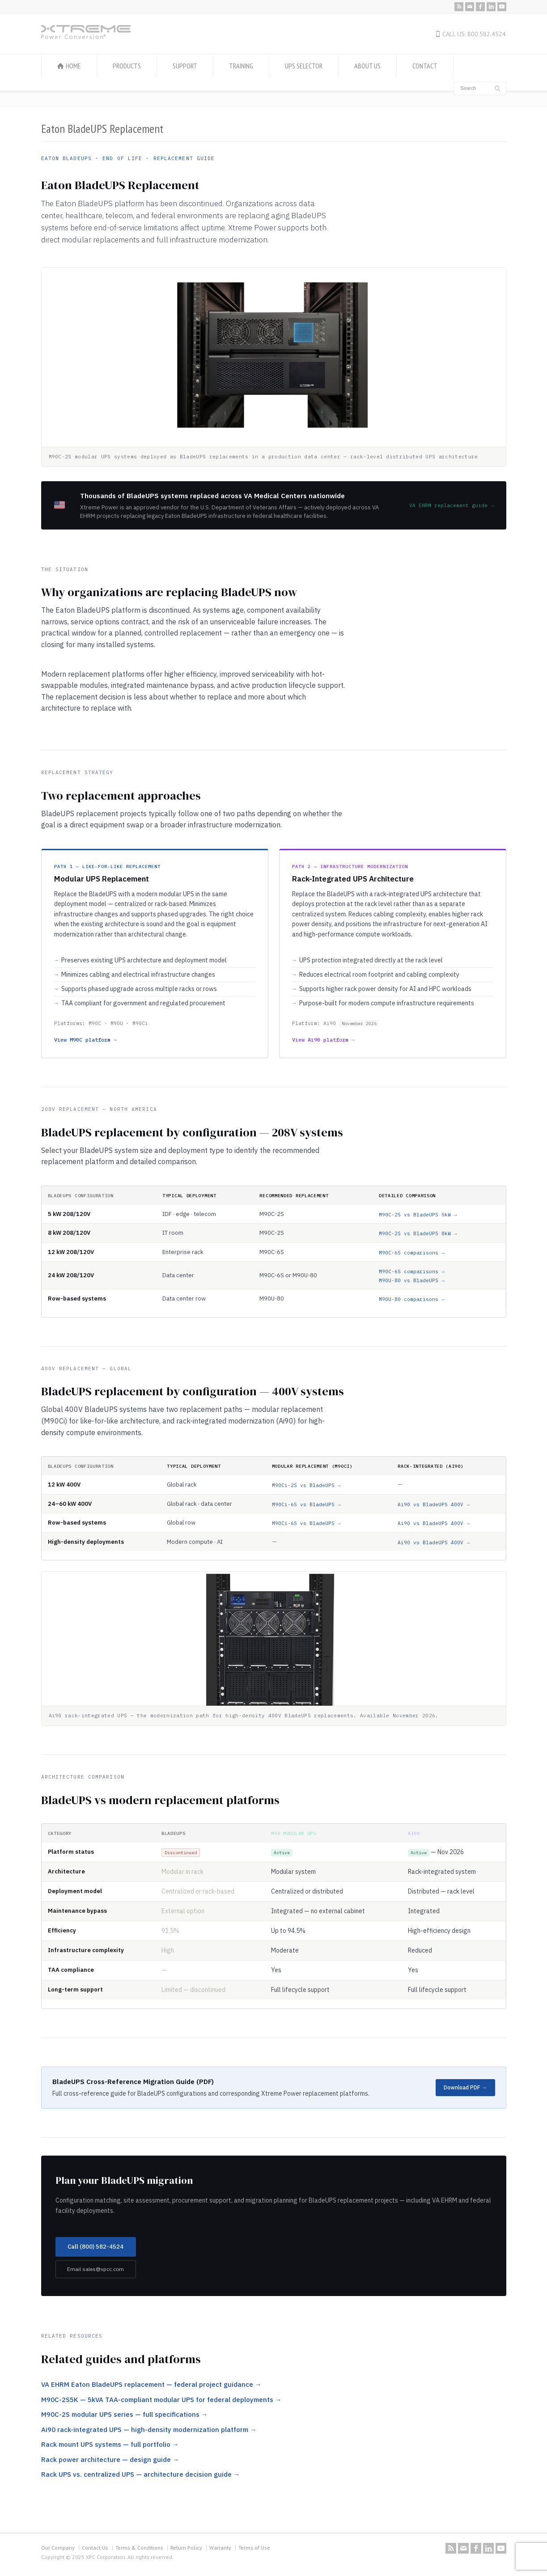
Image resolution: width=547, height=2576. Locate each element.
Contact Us (95, 2547)
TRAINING (241, 65)
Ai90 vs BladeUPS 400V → (434, 1504)
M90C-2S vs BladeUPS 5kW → (418, 1215)
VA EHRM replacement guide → (451, 505)
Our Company (58, 2547)
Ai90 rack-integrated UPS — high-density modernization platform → (149, 2429)
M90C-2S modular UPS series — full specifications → (124, 2414)
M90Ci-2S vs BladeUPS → (306, 1485)
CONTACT (424, 65)
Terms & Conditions (139, 2547)
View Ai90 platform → (323, 1039)
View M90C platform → (85, 1039)
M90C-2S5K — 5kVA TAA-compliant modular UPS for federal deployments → (161, 2399)
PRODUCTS (127, 65)
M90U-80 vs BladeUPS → (412, 1280)
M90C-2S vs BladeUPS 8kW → (418, 1233)
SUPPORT (185, 65)
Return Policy (186, 2547)
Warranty (220, 2547)
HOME (73, 65)
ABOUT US (367, 65)
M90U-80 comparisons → (412, 1299)
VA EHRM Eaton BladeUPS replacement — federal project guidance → (151, 2384)
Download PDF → (465, 2087)
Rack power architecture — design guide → (110, 2459)
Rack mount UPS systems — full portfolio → (110, 2444)
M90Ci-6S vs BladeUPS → (306, 1504)
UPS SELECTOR (303, 65)
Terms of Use (254, 2547)
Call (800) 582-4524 (95, 2246)
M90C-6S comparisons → (412, 1253)
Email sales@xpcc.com (95, 2269)
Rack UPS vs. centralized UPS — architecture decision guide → (140, 2474)
